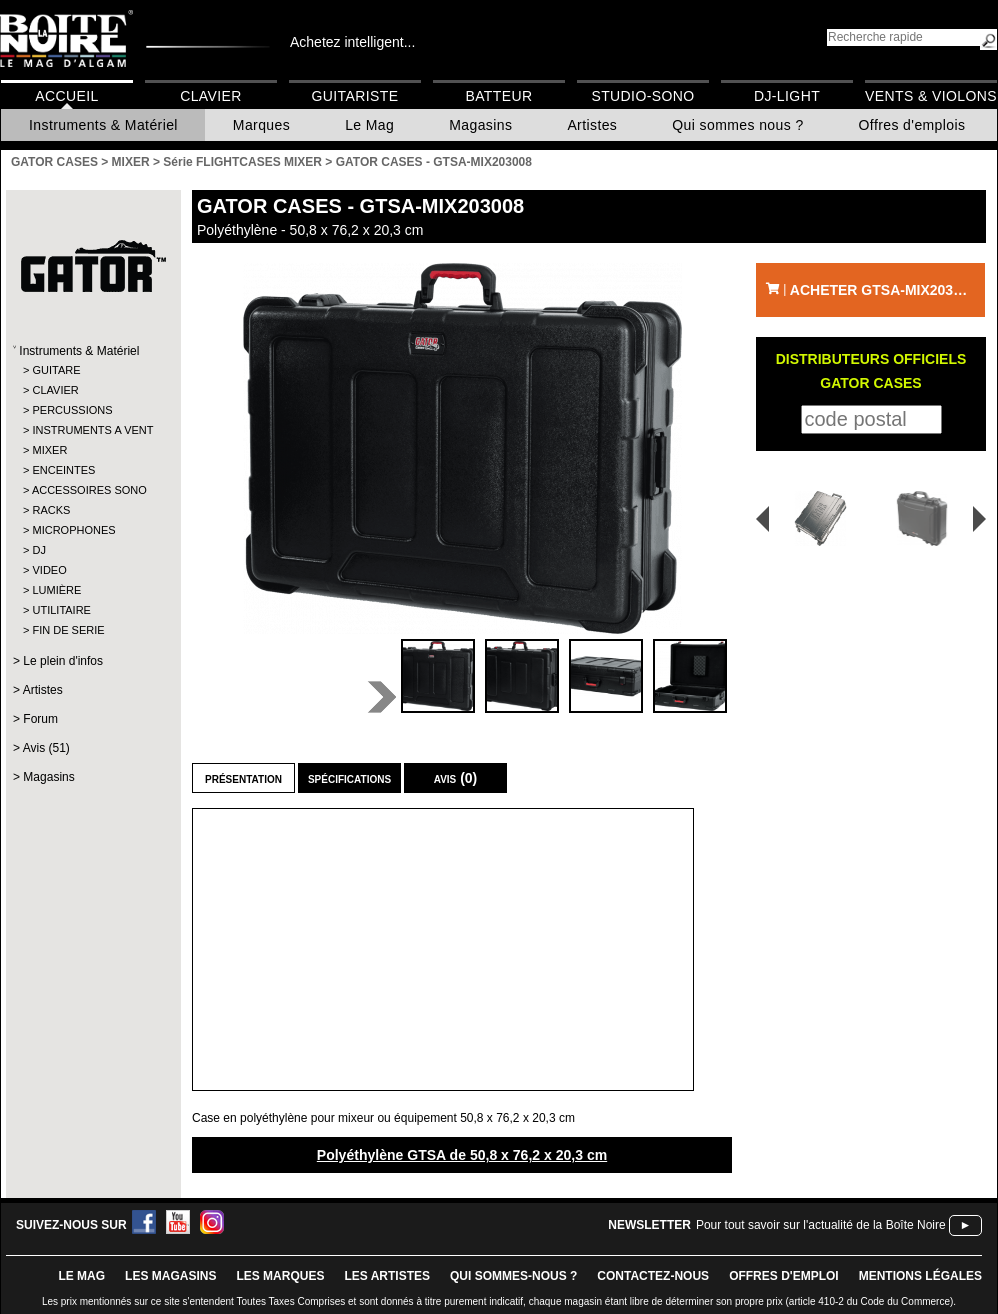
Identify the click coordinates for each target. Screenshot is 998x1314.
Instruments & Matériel (103, 125)
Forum (40, 719)
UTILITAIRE (61, 610)
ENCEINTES (63, 470)
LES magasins (170, 1276)
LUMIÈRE (56, 590)
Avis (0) (456, 778)
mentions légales (920, 1276)
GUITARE (56, 370)
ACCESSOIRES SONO (89, 490)
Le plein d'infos (63, 661)
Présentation (243, 778)
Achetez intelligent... (352, 42)
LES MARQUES (280, 1276)
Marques (261, 125)
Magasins (480, 125)
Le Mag (369, 125)
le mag (81, 1276)
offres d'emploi (784, 1276)
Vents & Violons (931, 96)
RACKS (51, 510)
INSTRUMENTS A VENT (92, 430)
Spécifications (349, 778)
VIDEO (49, 570)
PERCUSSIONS (72, 410)
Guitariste (355, 96)
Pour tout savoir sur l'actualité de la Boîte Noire (821, 1225)
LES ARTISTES (387, 1276)
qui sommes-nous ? (513, 1276)
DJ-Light (787, 96)
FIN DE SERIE (68, 630)
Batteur (498, 96)
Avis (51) (46, 748)
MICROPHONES (73, 530)
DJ (38, 550)
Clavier (211, 96)
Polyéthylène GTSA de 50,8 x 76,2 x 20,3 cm (462, 1155)
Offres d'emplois (912, 125)
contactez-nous (653, 1276)
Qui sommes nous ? (737, 125)
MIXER (49, 450)
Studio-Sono (642, 96)
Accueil (66, 96)
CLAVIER (55, 390)
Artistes (592, 125)
